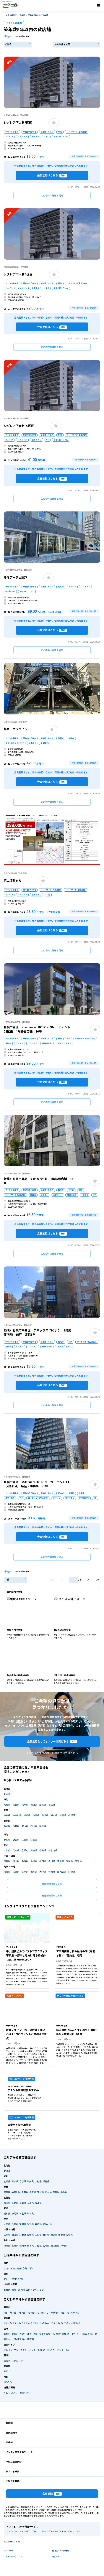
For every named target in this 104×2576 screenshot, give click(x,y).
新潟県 (7, 1826)
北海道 (7, 1794)
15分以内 (64, 2312)
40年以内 (76, 2323)
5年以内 (26, 2323)
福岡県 (7, 1872)
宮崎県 (51, 1872)
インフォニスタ (10, 15)
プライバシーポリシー (13, 2557)
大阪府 (7, 1850)
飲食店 (7, 2290)
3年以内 (17, 2323)
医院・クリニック (35, 2290)
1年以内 (8, 2323)
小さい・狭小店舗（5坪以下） (19, 2268)
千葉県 (27, 1815)
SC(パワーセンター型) (58, 2350)
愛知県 (7, 1840)
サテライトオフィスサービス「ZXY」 (22, 2531)
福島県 (51, 1805)
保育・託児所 (18, 2290)
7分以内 (44, 2312)
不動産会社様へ (14, 2481)
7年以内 (35, 2323)
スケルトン (17, 2361)
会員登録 (52, 2494)
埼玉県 (36, 1815)
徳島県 (60, 1861)
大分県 (42, 1872)
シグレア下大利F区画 (18, 122)
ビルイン (8, 2350)
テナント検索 (12, 2471)
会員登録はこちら (52, 175)
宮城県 (7, 1805)
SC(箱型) (41, 2350)
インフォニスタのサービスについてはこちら (52, 1753)
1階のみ (8, 2382)
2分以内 (17, 2312)
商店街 (7, 2334)
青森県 (16, 1805)
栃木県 (54, 1815)
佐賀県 (16, 1872)
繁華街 (15, 2334)
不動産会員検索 (14, 2461)
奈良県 (42, 1850)
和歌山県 (52, 1850)
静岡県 (16, 1840)
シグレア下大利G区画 (18, 274)
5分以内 (35, 2312)
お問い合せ (8, 2551)
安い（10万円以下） (14, 2279)
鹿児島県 (61, 1872)
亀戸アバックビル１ (17, 729)
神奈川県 (17, 1815)
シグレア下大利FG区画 (19, 426)
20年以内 (55, 2323)
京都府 (25, 1850)
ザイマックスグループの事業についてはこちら (60, 2531)
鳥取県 (25, 1861)
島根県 (33, 1861)
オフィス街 (32, 2334)
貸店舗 (22, 15)
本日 (6, 2392)
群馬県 (62, 1815)
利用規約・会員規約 (60, 2551)
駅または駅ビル (47, 2334)
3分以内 (26, 2312)
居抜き (7, 2361)
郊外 (64, 2334)
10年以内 (44, 2323)
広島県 (7, 1861)
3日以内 (13, 2392)
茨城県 (45, 1815)
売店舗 (9, 2442)
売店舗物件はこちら (52, 1895)
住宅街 (22, 2334)
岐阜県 (33, 1840)
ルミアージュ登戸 (15, 577)
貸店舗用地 (11, 2433)
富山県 (25, 1826)
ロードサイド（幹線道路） (80, 2334)
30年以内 (65, 2323)
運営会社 (55, 2557)
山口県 (42, 1861)
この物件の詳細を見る (52, 195)
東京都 (7, 1815)
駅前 (58, 2334)
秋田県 (33, 1805)
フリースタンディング (25, 2350)
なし (11, 2371)
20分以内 (74, 2312)
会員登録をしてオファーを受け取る (52, 1741)
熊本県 (33, 1872)
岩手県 (25, 1805)
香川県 (51, 1861)
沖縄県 (71, 1872)
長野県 (16, 1826)
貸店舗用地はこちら (52, 1883)
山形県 (42, 1805)
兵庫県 (16, 1850)
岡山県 (16, 1861)
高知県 (78, 1861)
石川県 (33, 1826)
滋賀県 (33, 1850)
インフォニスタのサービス (19, 2452)
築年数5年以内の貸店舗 (38, 15)
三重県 (25, 1840)
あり (6, 2371)
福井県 (42, 1826)
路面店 (30, 2339)
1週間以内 (23, 2392)
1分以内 (8, 2312)
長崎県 (25, 1872)
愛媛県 (69, 1861)
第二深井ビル (13, 881)
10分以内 (53, 2312)
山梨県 (71, 1815)
